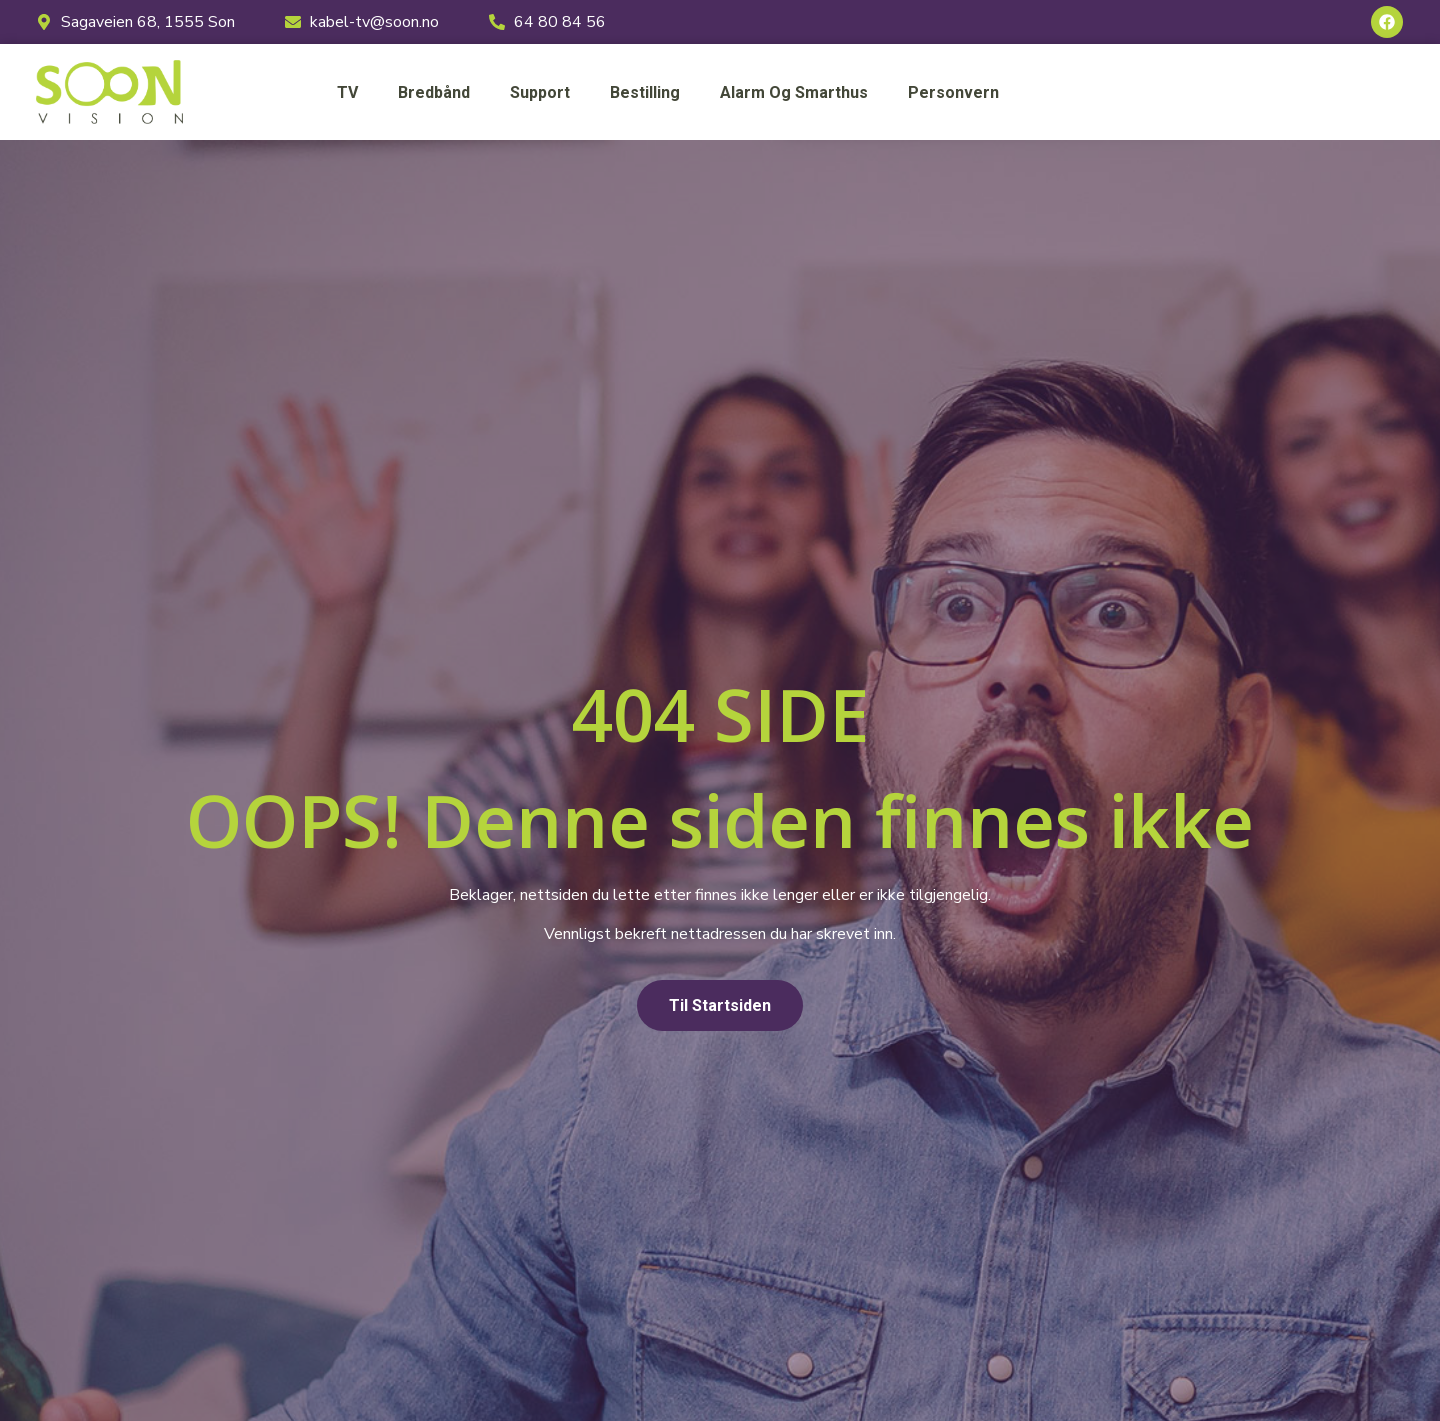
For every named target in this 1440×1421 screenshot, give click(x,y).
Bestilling (645, 92)
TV (347, 92)
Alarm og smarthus (794, 92)
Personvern (953, 92)
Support (540, 92)
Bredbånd (434, 92)
